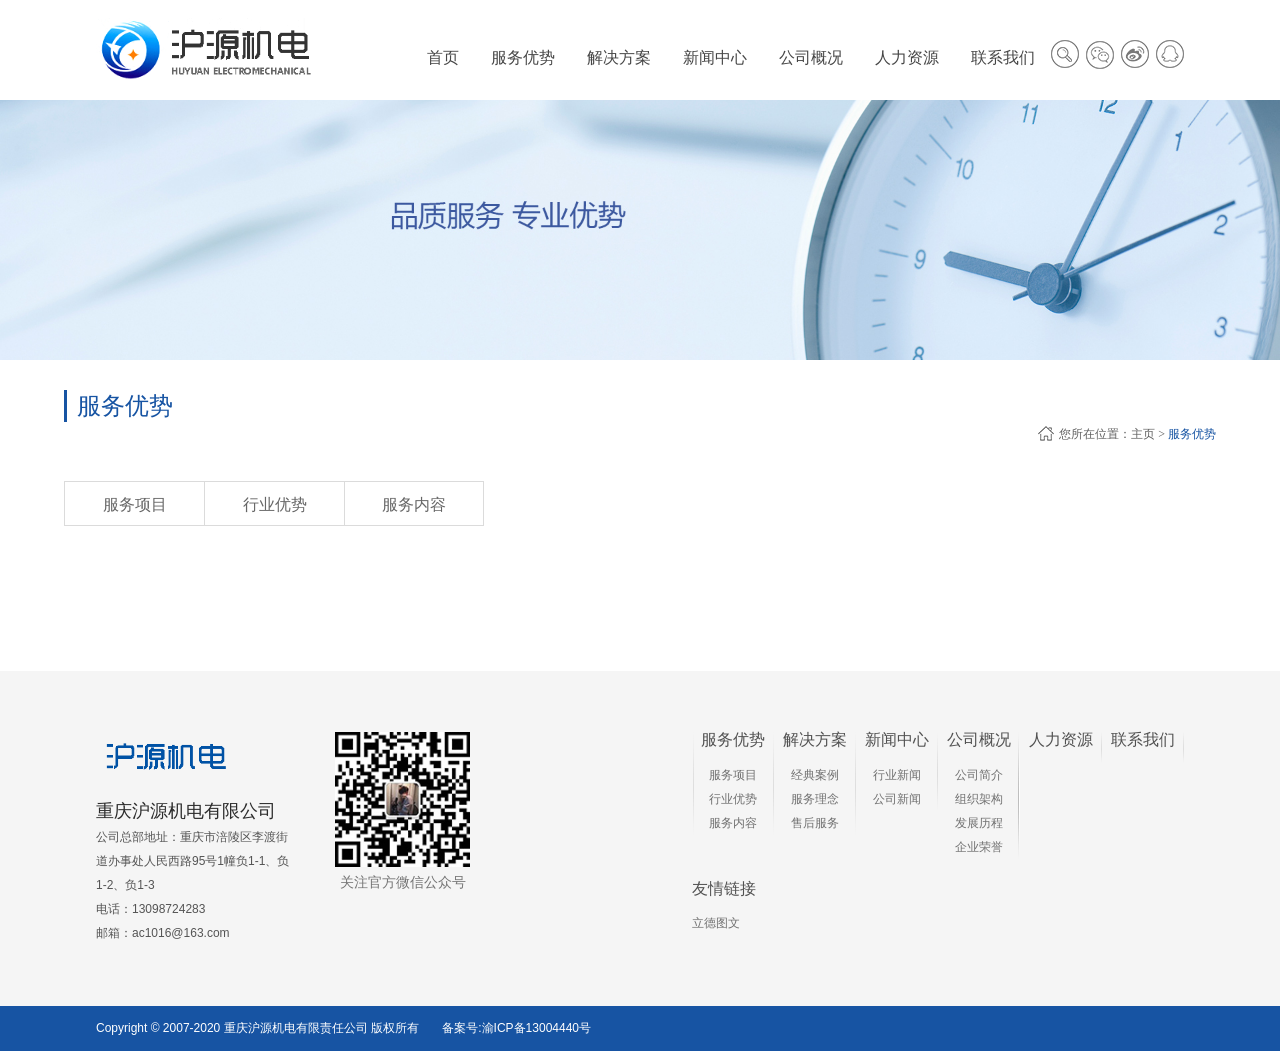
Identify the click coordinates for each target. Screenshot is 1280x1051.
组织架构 (979, 799)
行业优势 (275, 504)
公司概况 (979, 739)
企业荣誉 (979, 847)
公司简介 (979, 775)
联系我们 (1143, 739)
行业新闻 (897, 775)
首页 (443, 57)
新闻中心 (897, 739)
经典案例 (815, 775)
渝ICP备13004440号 (536, 1028)
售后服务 (815, 823)
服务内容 (414, 504)
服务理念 (815, 799)
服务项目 (135, 504)
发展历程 (979, 823)
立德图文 (716, 923)
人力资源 (1061, 739)
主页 (1143, 434)
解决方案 (815, 739)
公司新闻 (897, 799)
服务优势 (1192, 434)
